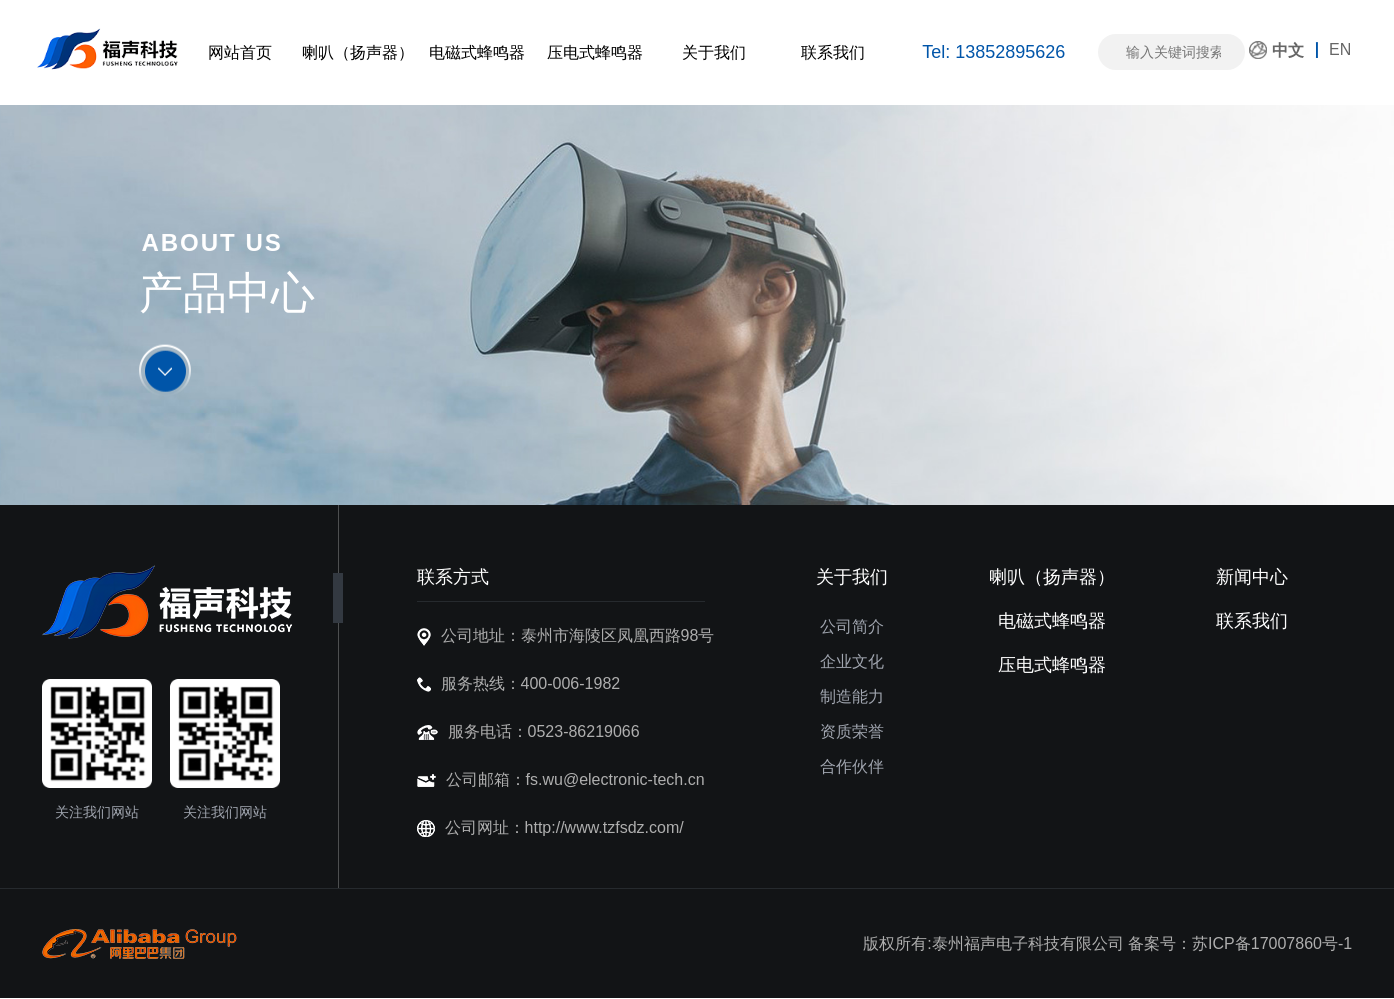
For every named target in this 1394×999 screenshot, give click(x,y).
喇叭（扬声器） (358, 52)
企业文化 (852, 661)
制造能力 (852, 696)
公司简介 (852, 626)
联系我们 (833, 52)
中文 (1288, 50)
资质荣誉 (852, 731)
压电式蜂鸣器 (595, 52)
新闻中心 (1252, 577)
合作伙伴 (852, 766)
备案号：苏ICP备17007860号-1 (1240, 943)
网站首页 (240, 52)
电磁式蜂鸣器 (477, 52)
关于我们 (714, 52)
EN (1340, 49)
